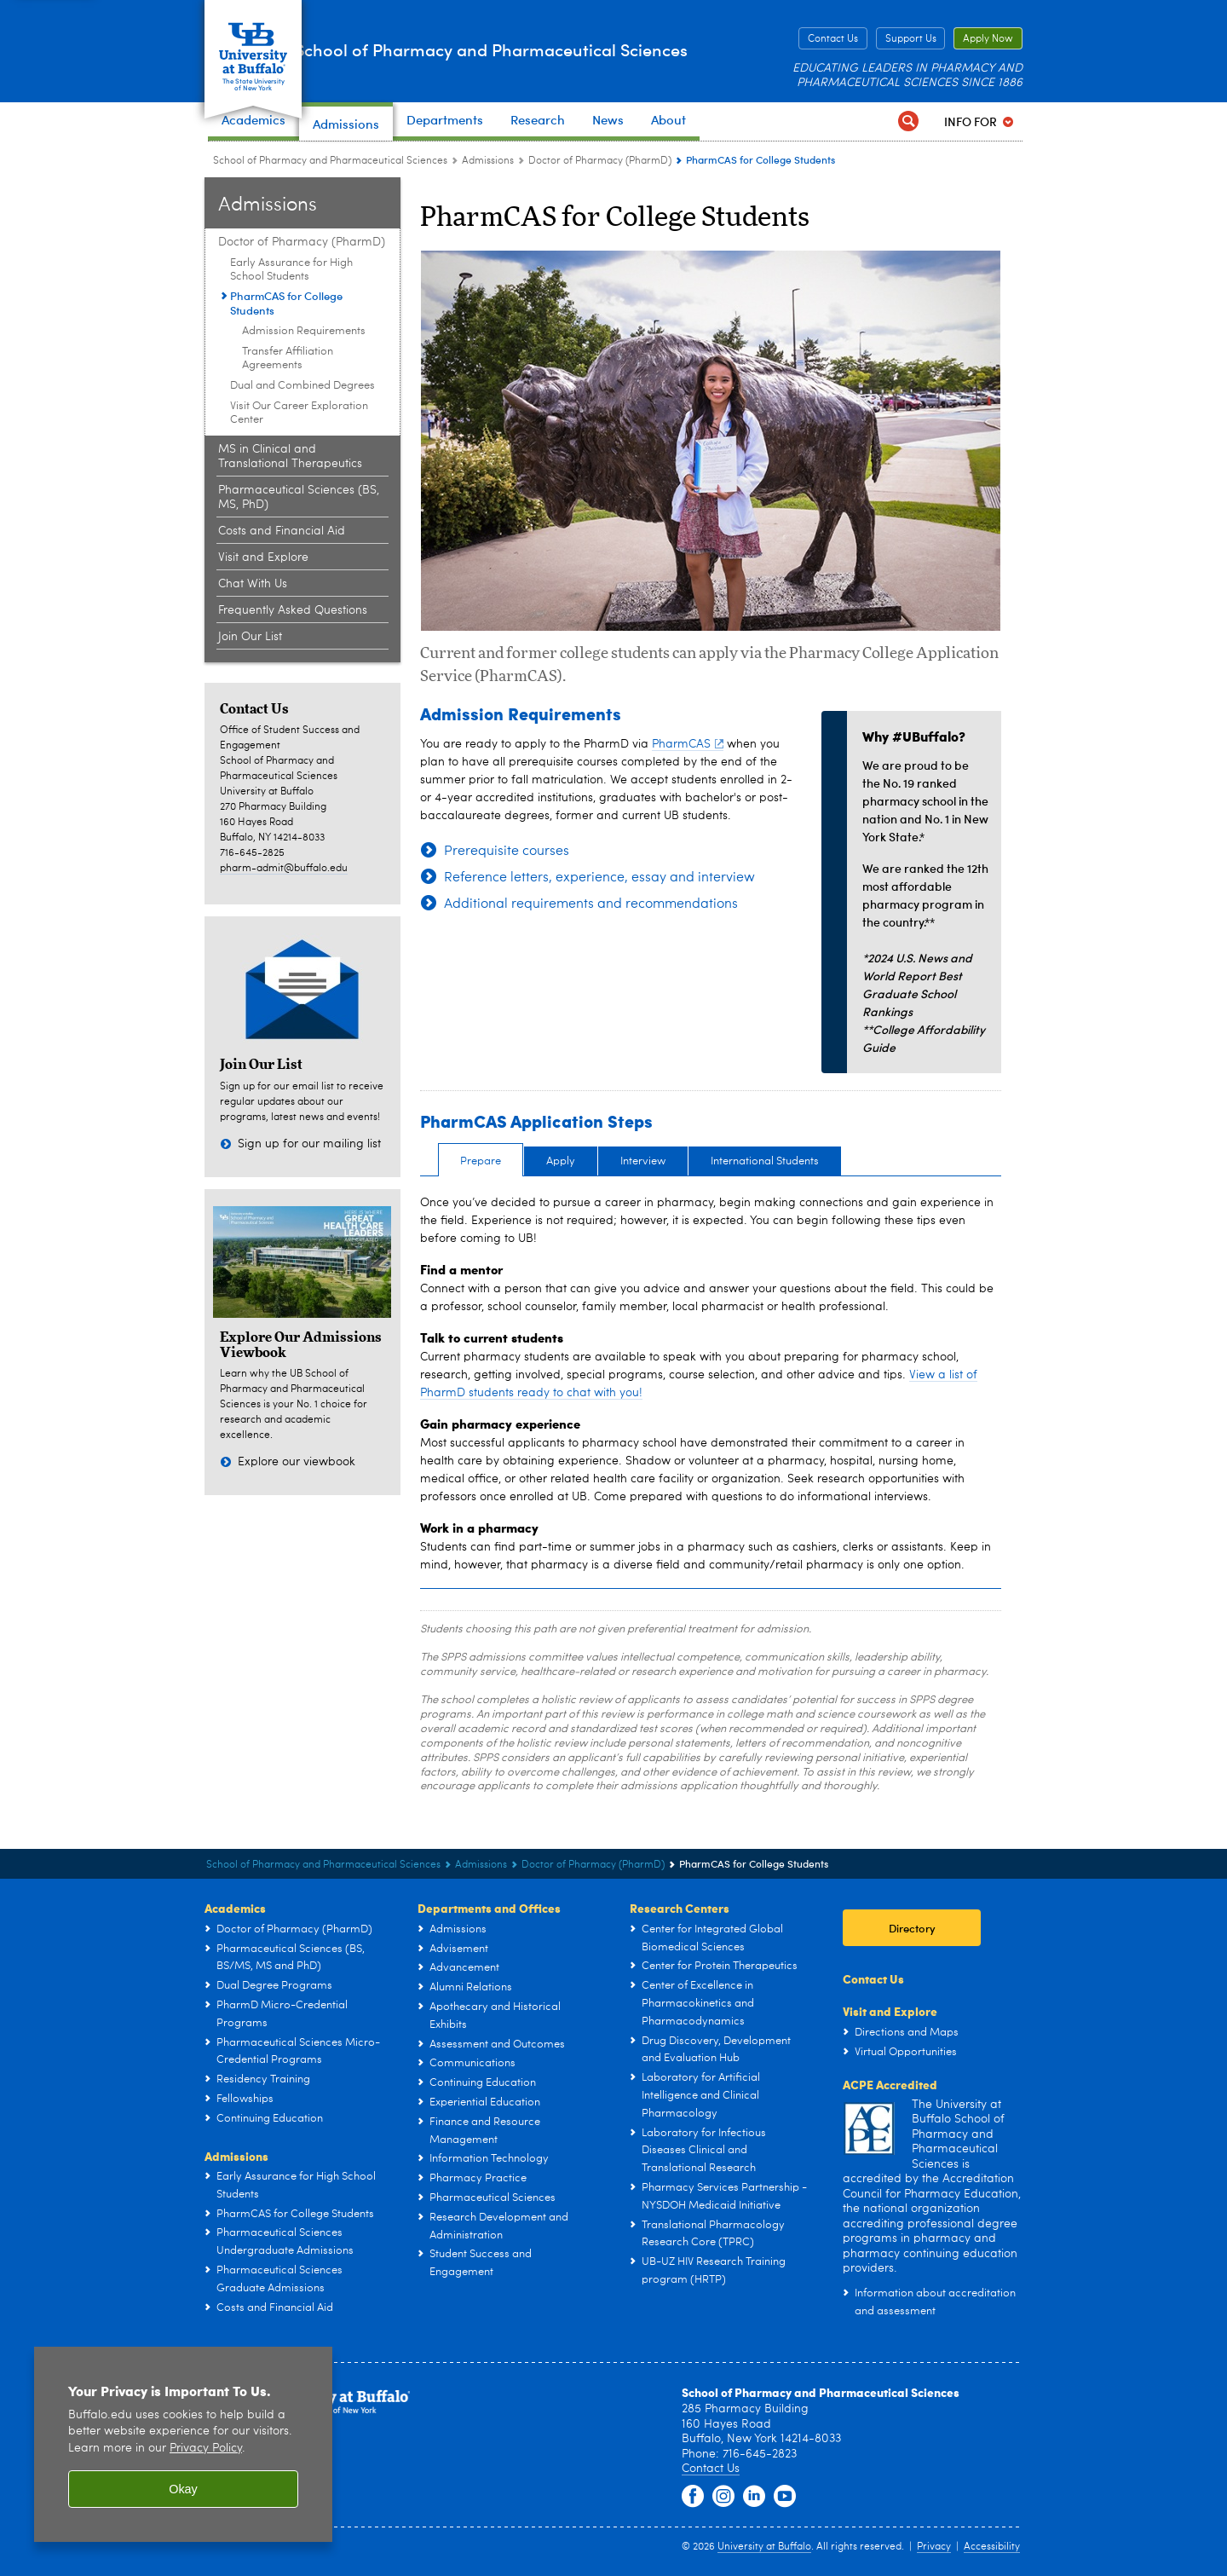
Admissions (236, 2155)
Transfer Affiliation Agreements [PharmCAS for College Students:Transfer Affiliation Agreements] (287, 358)
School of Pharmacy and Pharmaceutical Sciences (474, 50)
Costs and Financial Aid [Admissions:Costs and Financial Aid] (281, 531)
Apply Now (988, 39)
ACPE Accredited (890, 2084)
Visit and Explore (890, 2010)
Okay (183, 2489)
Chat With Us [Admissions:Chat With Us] (252, 584)
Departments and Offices (489, 1907)
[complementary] (1043, 2448)
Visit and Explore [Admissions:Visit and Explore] (263, 557)
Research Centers (679, 1907)
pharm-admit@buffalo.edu (284, 868)
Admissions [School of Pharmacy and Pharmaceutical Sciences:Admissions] (488, 161)
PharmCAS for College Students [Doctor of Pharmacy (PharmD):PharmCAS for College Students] (286, 302)
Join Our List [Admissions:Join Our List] (250, 637)
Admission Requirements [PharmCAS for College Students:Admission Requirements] (304, 331)
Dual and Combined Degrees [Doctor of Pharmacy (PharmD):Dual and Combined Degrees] (302, 385)
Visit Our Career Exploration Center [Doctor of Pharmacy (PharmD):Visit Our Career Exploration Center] (299, 413)
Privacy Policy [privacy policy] (206, 2448)
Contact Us (833, 39)
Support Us (910, 39)
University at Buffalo (764, 2547)
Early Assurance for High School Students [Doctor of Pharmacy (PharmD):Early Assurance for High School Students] (291, 269)
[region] (183, 2444)
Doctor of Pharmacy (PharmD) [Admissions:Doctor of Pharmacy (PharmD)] (599, 161)
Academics (235, 1907)
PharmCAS (687, 744)
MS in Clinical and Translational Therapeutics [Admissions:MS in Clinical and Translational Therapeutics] (290, 456)
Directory (912, 1927)
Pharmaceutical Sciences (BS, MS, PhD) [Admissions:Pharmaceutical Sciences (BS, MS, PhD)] (298, 497)
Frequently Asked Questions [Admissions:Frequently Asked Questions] (292, 610)
